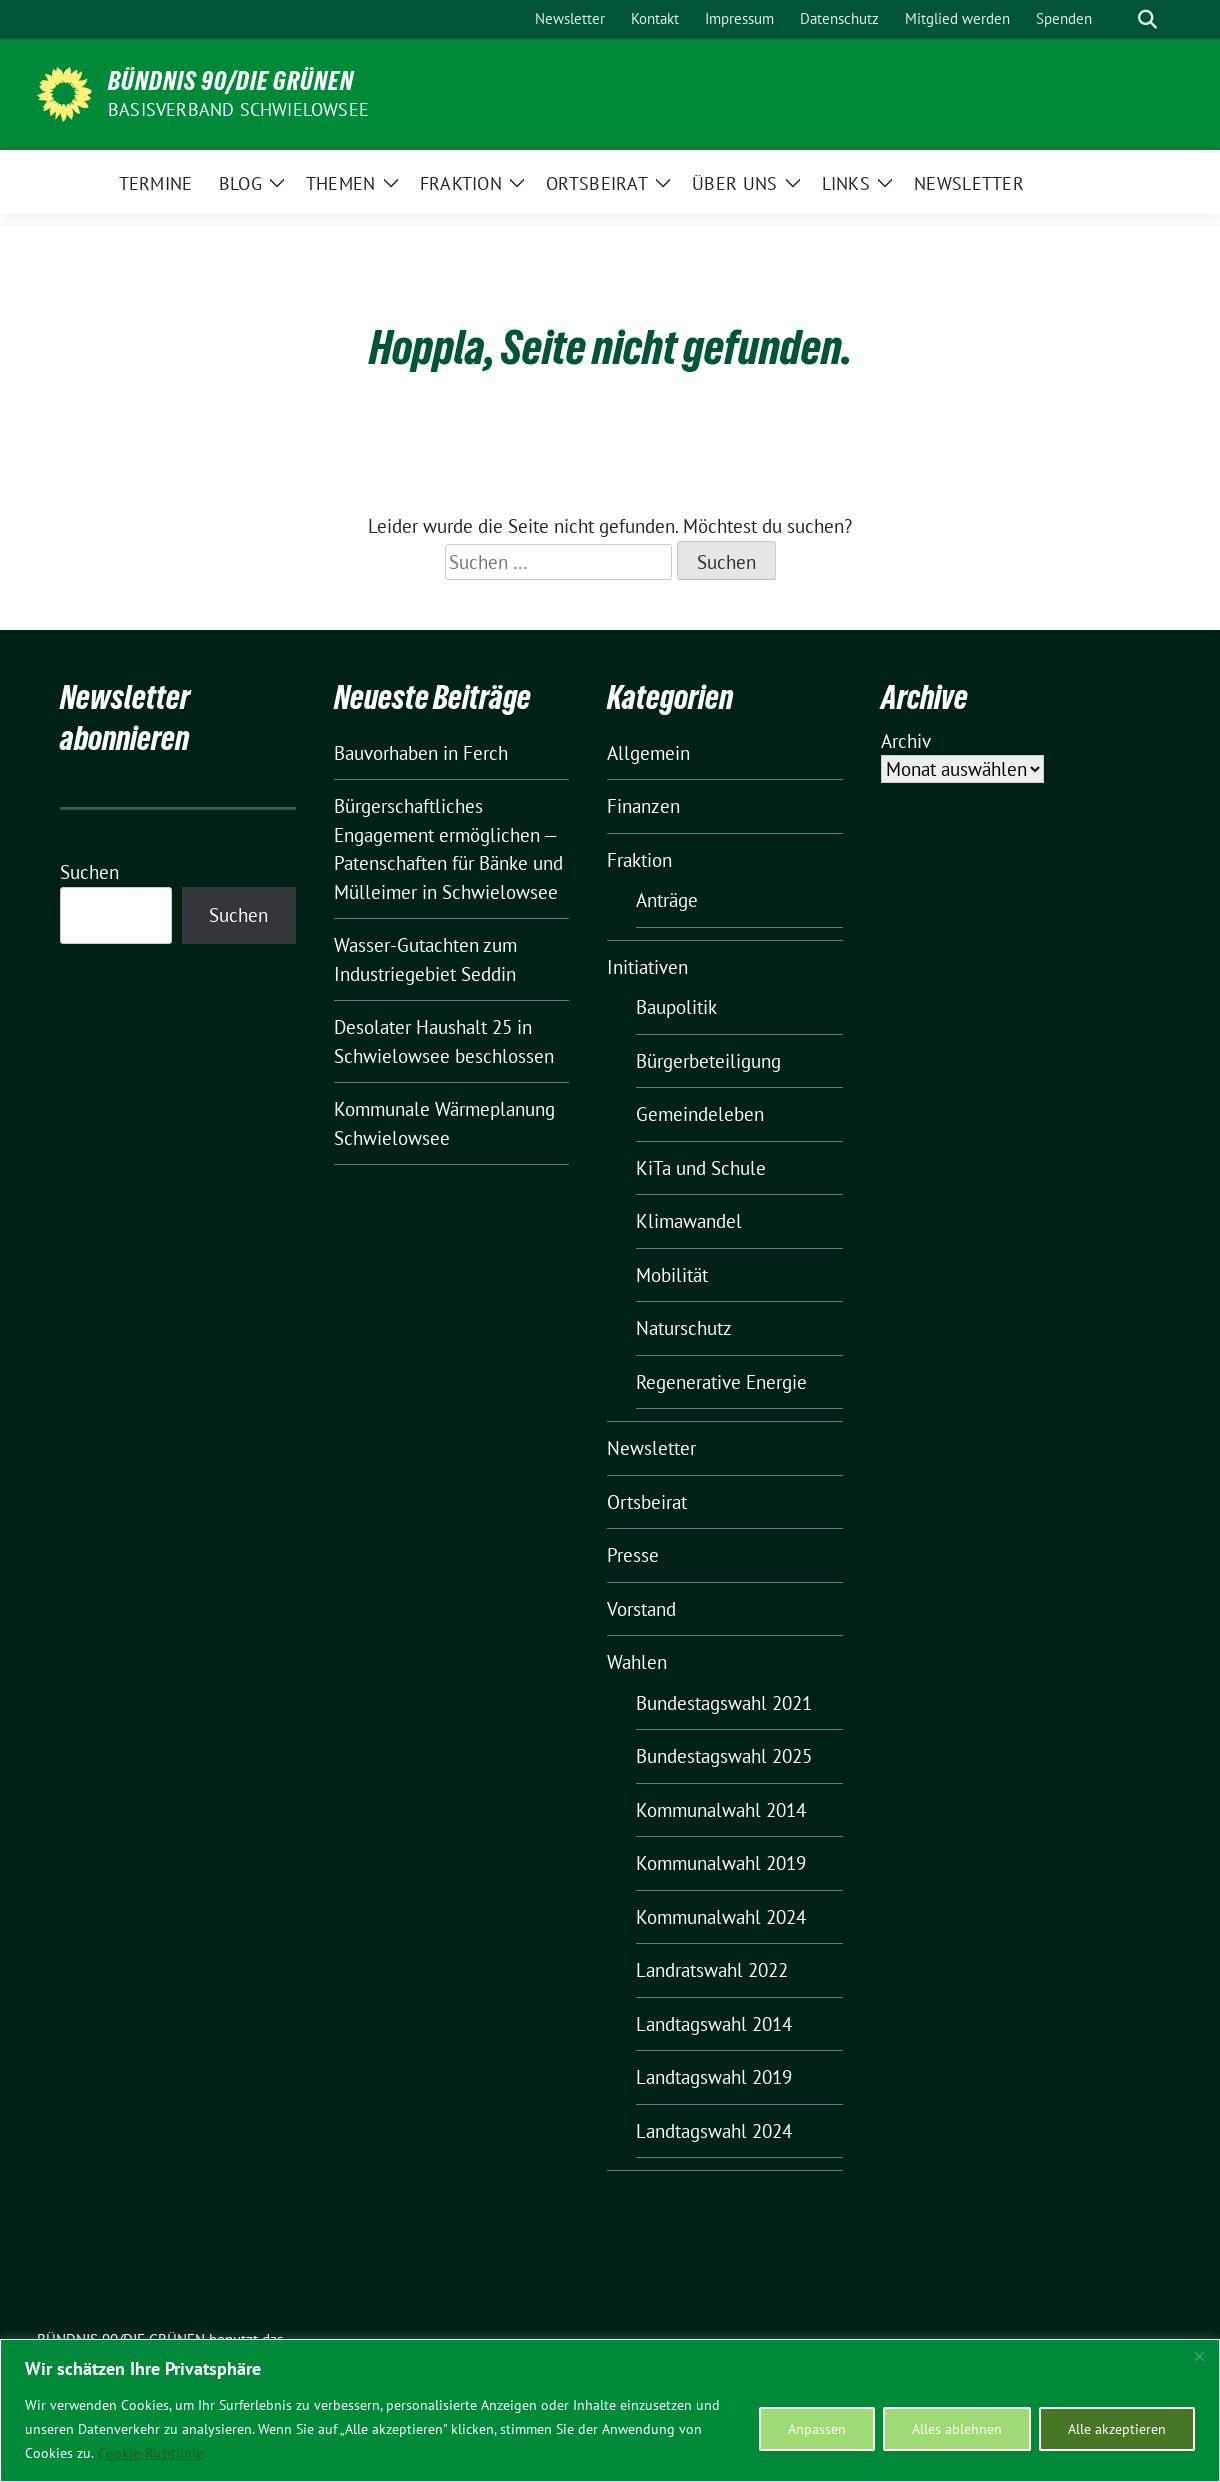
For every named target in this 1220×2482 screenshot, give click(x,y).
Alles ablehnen (957, 2429)
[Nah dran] (1199, 2356)
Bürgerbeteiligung (708, 1061)
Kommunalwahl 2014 (721, 1810)
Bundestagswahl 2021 (724, 1703)
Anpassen (817, 2429)
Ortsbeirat (647, 1502)
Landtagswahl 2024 (714, 2131)
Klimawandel (689, 1221)
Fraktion (639, 860)
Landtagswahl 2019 (714, 2077)
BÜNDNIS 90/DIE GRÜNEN (231, 81)
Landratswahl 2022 (712, 1970)
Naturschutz (684, 1328)
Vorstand (641, 1609)
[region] (610, 2410)
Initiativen (647, 967)
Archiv (906, 741)
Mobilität (672, 1275)
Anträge (667, 900)
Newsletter (651, 1448)
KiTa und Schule (701, 1168)
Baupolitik (676, 1007)
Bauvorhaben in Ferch (421, 753)
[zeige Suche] (1147, 19)
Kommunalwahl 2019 (721, 1863)
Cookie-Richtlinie (150, 2453)
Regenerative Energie (721, 1382)
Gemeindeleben (700, 1114)
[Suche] (1119, 19)
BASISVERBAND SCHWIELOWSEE (238, 109)
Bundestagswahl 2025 (724, 1756)
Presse (633, 1555)
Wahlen (637, 1662)
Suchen (89, 872)
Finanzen (643, 806)
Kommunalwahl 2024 (721, 1917)
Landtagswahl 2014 (714, 2024)
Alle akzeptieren (1117, 2429)
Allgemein (648, 753)
